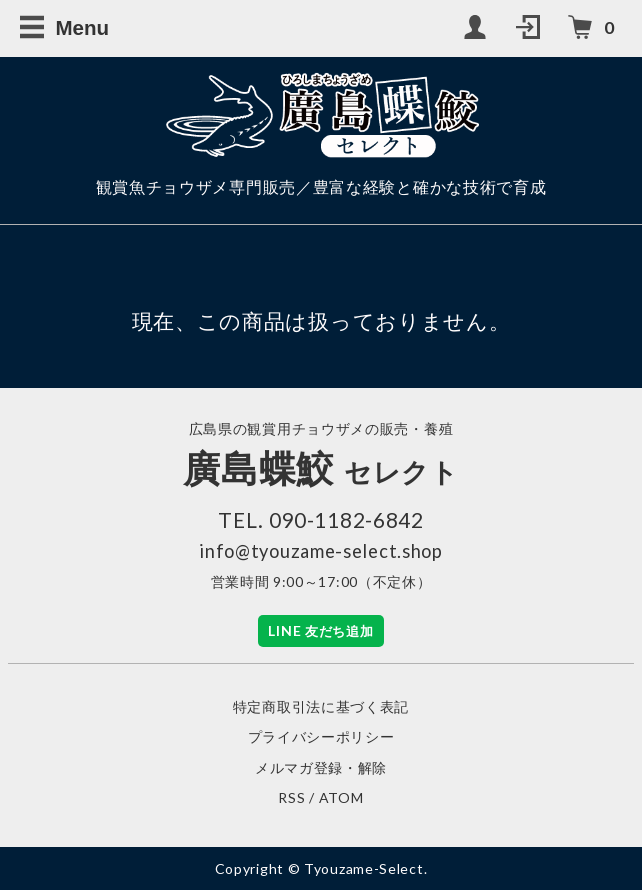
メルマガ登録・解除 (321, 767)
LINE (320, 630)
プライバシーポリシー (321, 736)
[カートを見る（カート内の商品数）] (592, 28)
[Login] (530, 28)
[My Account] (477, 28)
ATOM (341, 797)
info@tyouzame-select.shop (321, 551)
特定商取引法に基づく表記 (321, 706)
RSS (291, 797)
